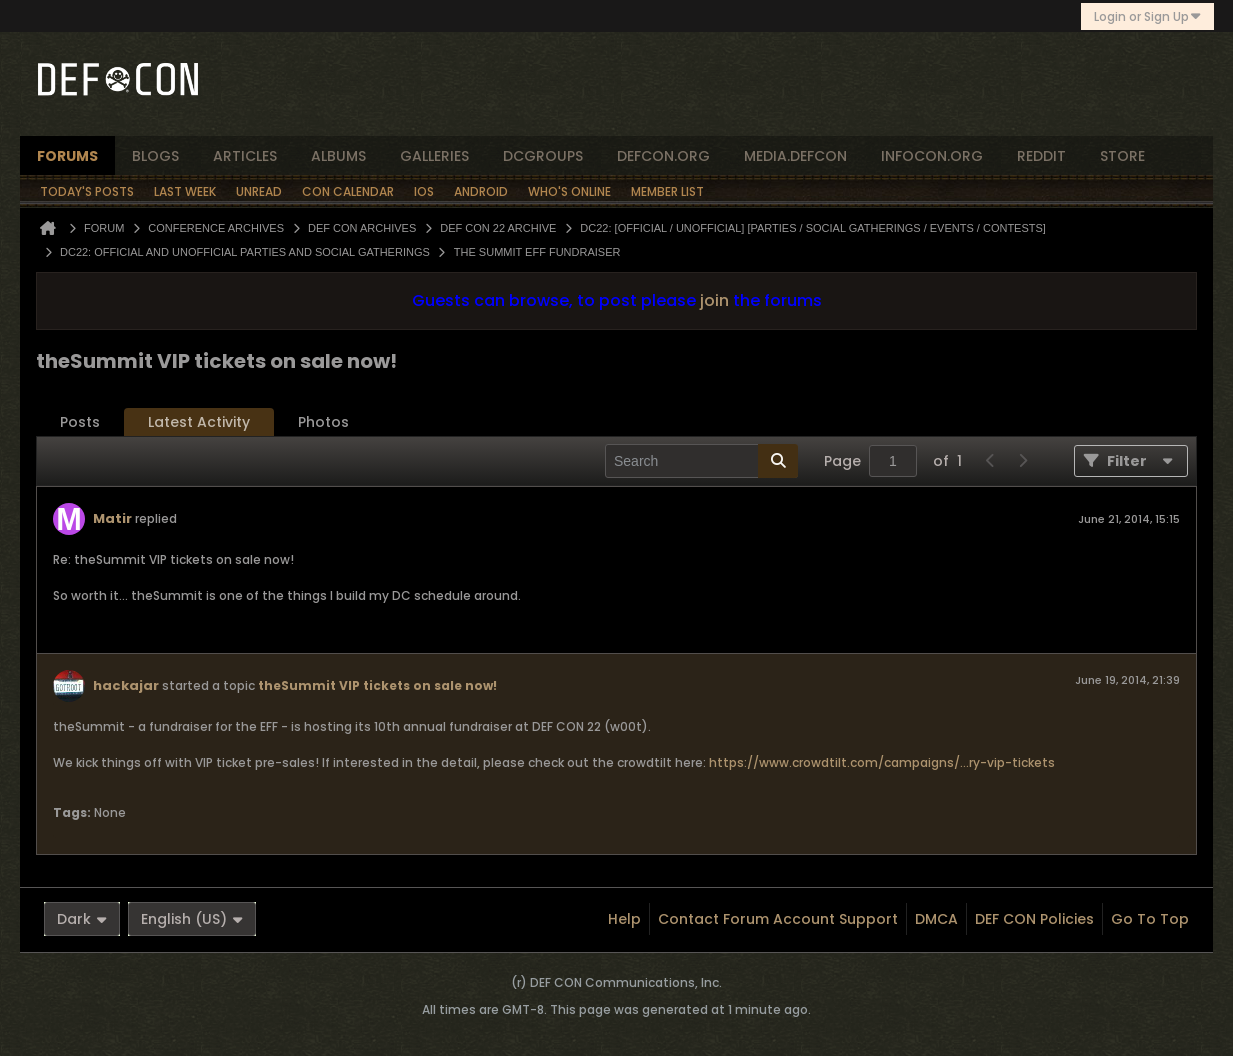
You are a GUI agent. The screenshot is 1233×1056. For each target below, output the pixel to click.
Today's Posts (87, 191)
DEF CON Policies (1034, 919)
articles (245, 156)
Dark (82, 919)
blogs (155, 156)
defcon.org (663, 156)
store (1122, 156)
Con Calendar (348, 191)
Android (481, 191)
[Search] (701, 461)
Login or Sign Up (1147, 16)
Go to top (1150, 919)
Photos (323, 422)
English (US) (192, 919)
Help (624, 919)
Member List (667, 191)
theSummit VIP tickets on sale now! (377, 685)
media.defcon (795, 156)
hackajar (126, 685)
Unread (259, 191)
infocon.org (932, 156)
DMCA (936, 919)
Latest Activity (199, 422)
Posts (80, 422)
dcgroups (543, 156)
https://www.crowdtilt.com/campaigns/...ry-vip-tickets (882, 762)
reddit (1041, 156)
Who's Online (569, 191)
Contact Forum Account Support (778, 919)
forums (67, 156)
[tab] (80, 422)
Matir (112, 518)
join (714, 300)
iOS (424, 191)
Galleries (434, 156)
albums (338, 156)
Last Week (185, 191)
